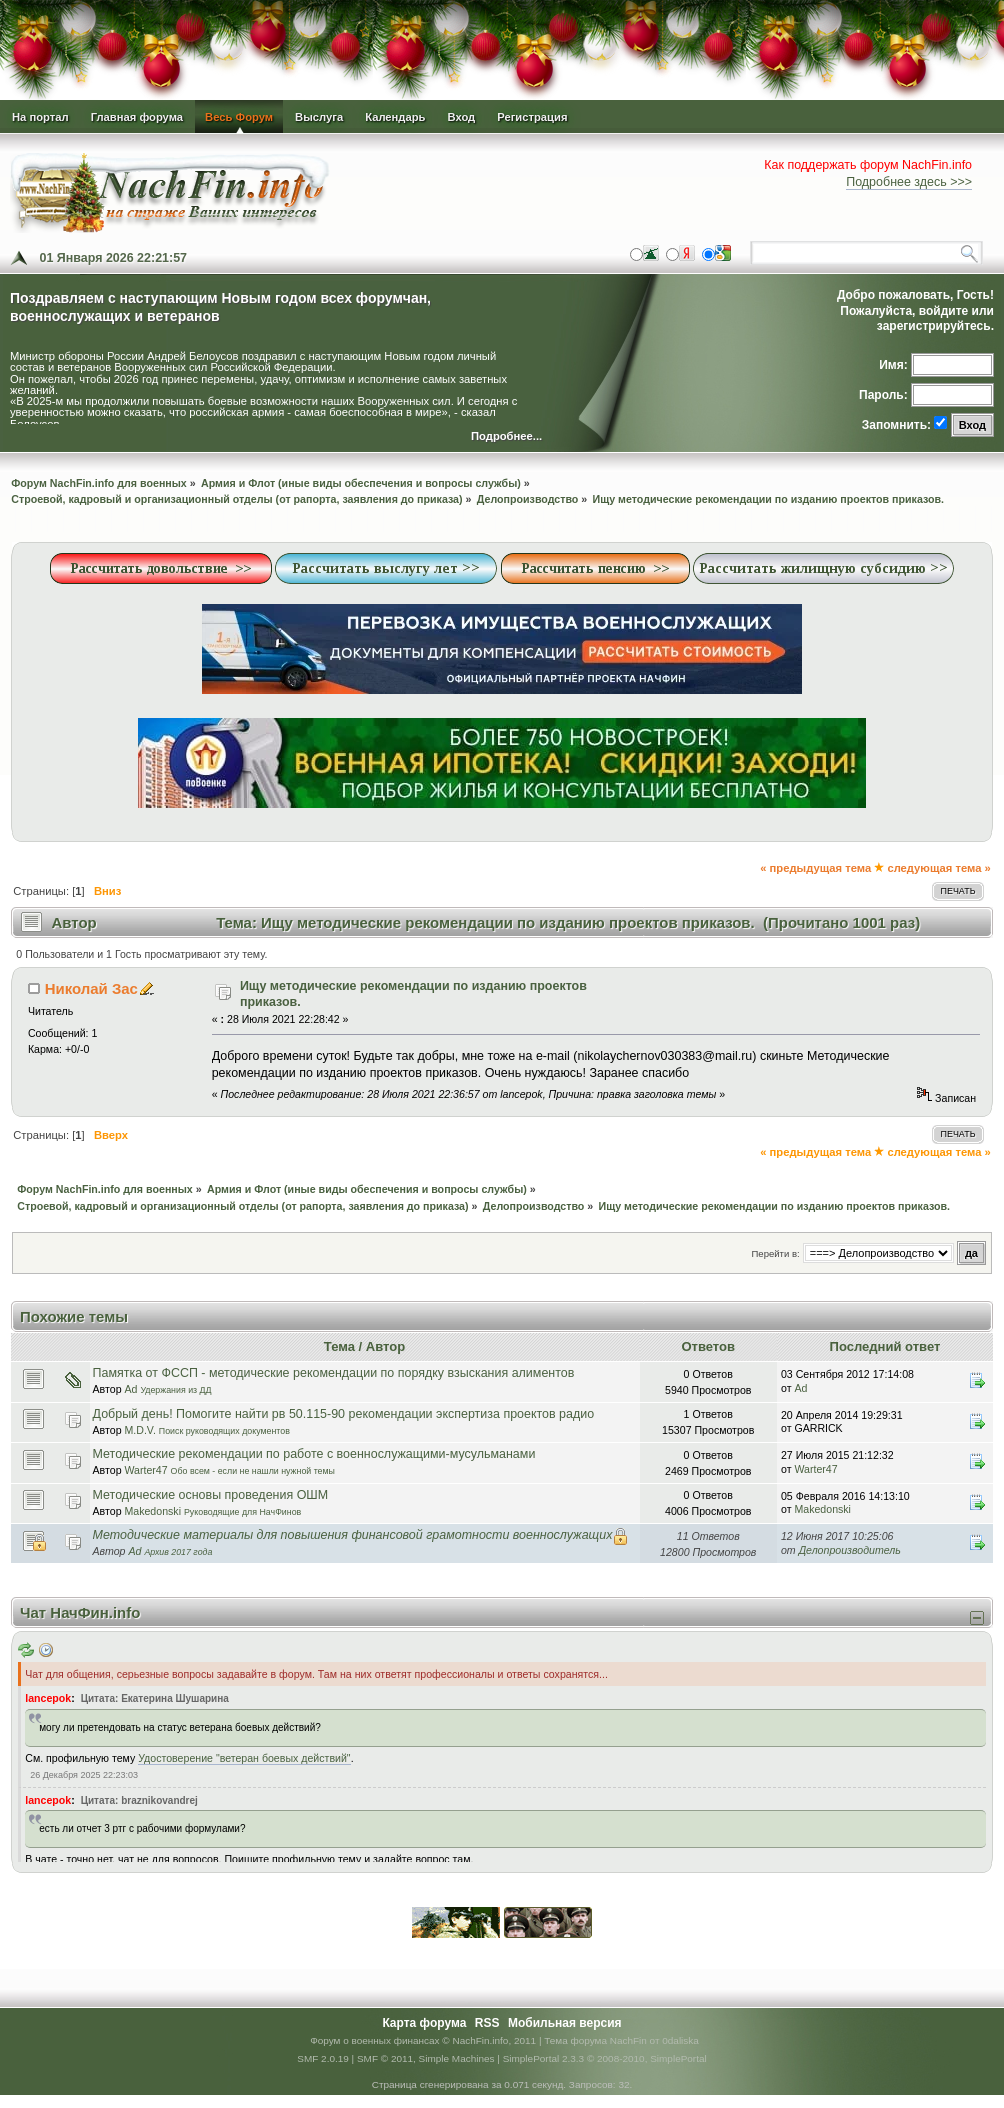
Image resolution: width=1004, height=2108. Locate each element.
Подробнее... (506, 436)
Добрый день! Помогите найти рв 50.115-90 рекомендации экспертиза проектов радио (344, 1414)
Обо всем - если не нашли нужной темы (253, 1471)
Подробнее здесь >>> (909, 182)
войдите (943, 311)
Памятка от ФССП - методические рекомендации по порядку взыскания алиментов (334, 1373)
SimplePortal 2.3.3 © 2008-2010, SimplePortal (605, 2058)
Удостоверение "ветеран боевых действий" (244, 1758)
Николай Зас (91, 988)
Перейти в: (776, 1253)
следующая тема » (938, 868)
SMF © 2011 (385, 2058)
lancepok (48, 1698)
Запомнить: (896, 425)
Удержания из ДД (175, 1390)
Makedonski (152, 1511)
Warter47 (145, 1470)
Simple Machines (457, 2058)
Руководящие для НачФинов (242, 1512)
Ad (130, 1389)
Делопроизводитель (850, 1550)
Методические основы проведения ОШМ (211, 1495)
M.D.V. (139, 1430)
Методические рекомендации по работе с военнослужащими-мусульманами (314, 1454)
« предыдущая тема (815, 868)
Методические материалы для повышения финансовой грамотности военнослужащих (353, 1535)
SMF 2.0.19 (323, 2058)
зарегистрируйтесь (934, 326)
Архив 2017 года (178, 1552)
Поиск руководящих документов (224, 1431)
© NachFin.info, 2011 (489, 2040)
